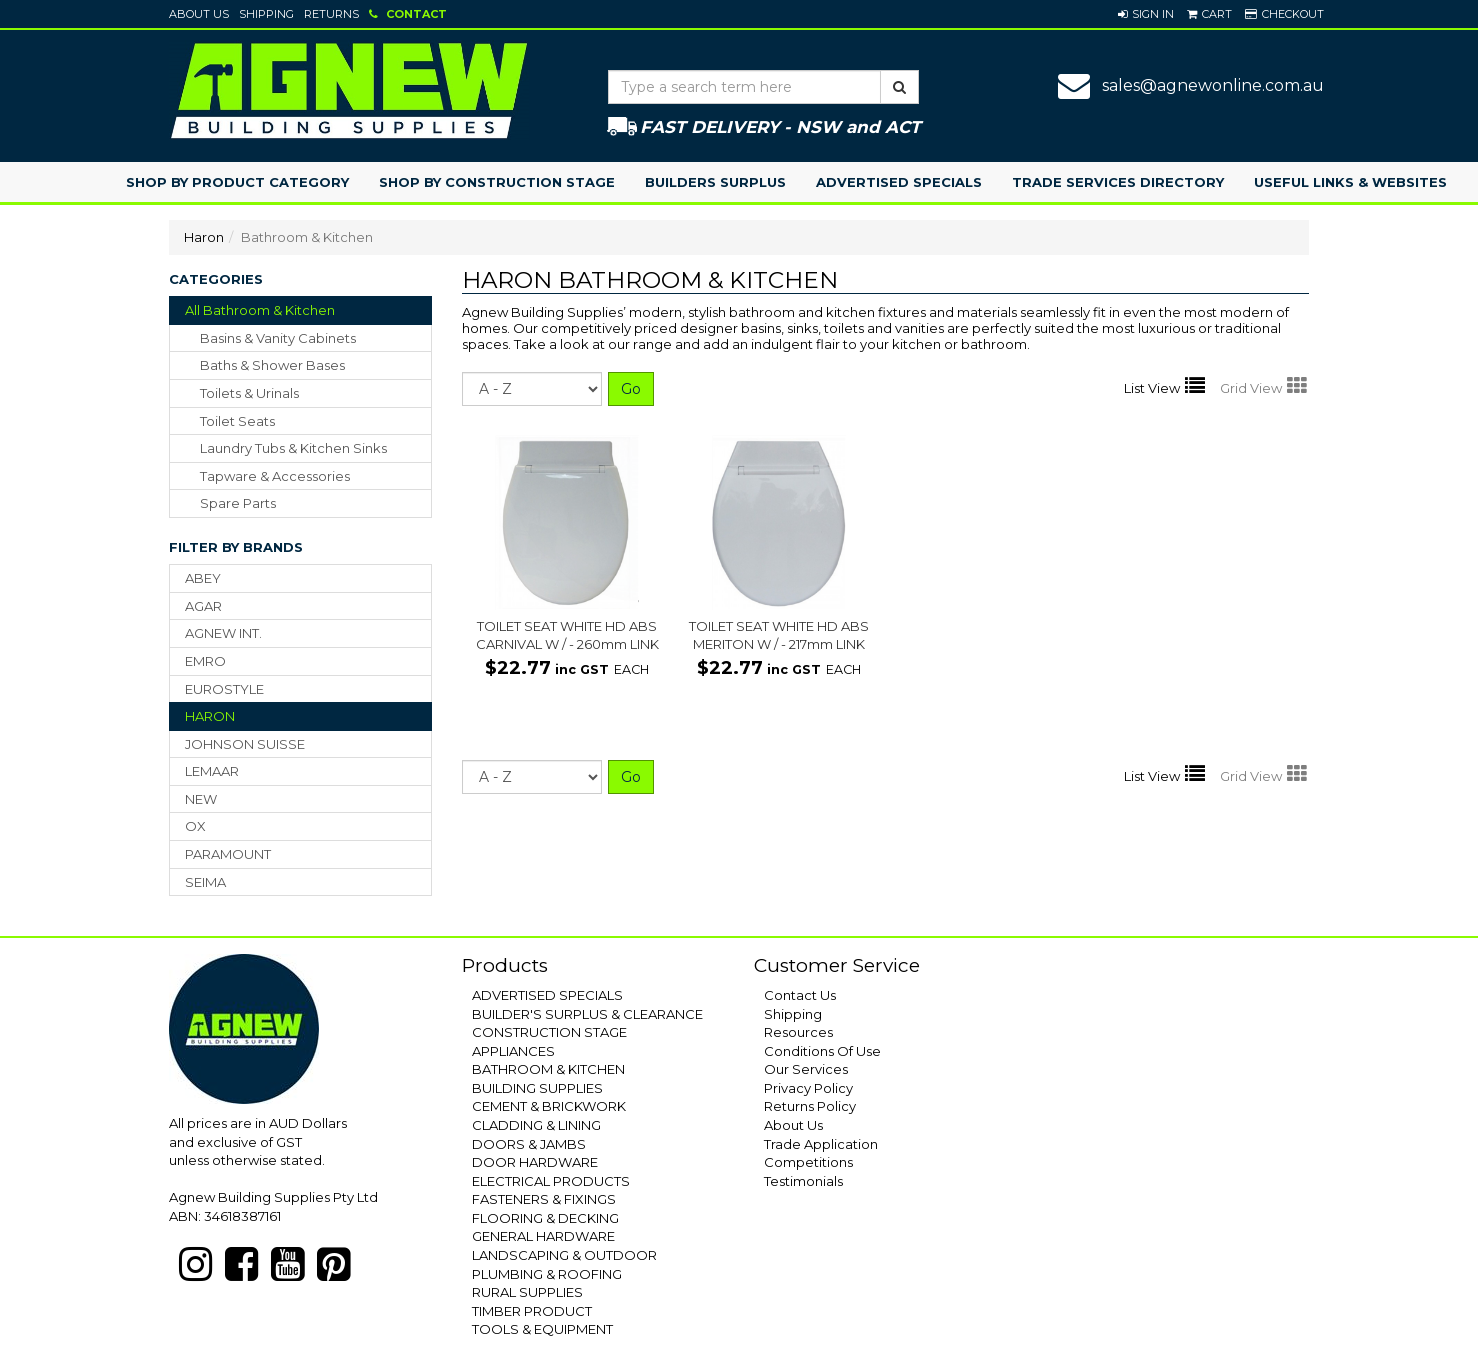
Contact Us (800, 995)
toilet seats (237, 421)
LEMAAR (212, 771)
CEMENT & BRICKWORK (549, 1106)
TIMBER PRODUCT (532, 1311)
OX (195, 826)
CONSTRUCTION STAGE (549, 1032)
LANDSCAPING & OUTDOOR (564, 1255)
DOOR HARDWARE (535, 1162)
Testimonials (803, 1181)
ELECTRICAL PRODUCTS (551, 1181)
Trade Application (821, 1144)
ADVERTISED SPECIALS (547, 995)
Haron (204, 237)
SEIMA (205, 882)
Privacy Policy (808, 1088)
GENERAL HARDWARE (543, 1236)
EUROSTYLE (224, 689)
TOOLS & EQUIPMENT (542, 1329)
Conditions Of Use (822, 1051)
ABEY (203, 578)
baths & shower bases (272, 365)
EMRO (205, 661)
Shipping (266, 14)
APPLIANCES (513, 1051)
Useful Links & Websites (1350, 182)
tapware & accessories (275, 476)
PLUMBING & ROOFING (547, 1274)
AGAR (203, 606)
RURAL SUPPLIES (527, 1292)
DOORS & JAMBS (529, 1144)
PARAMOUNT (228, 854)
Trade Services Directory (1118, 182)
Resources (798, 1032)
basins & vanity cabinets (278, 338)
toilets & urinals (249, 393)
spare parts (238, 503)
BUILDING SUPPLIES (537, 1088)
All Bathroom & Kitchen (260, 310)
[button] (1146, 14)
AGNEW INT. (223, 633)
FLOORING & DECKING (545, 1218)
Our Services (806, 1069)
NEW (201, 799)
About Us (199, 14)
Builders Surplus (715, 182)
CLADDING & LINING (536, 1125)
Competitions (808, 1162)
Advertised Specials (899, 182)
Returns (331, 14)
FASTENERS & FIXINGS (544, 1199)
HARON (210, 716)
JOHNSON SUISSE (245, 744)
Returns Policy (810, 1106)
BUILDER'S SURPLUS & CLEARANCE (587, 1014)
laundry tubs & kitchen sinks (293, 448)
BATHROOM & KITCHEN (548, 1069)
